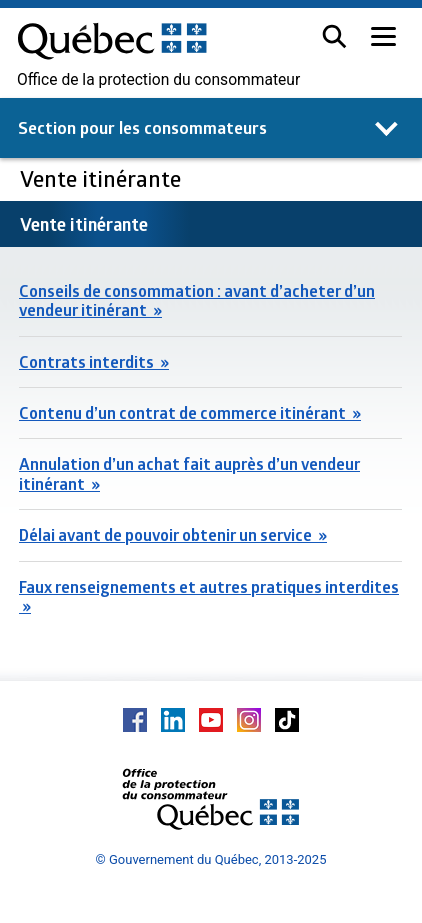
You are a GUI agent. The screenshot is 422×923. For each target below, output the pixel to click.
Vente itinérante (103, 178)
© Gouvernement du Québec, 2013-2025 (211, 859)
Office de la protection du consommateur (158, 80)
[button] (334, 36)
